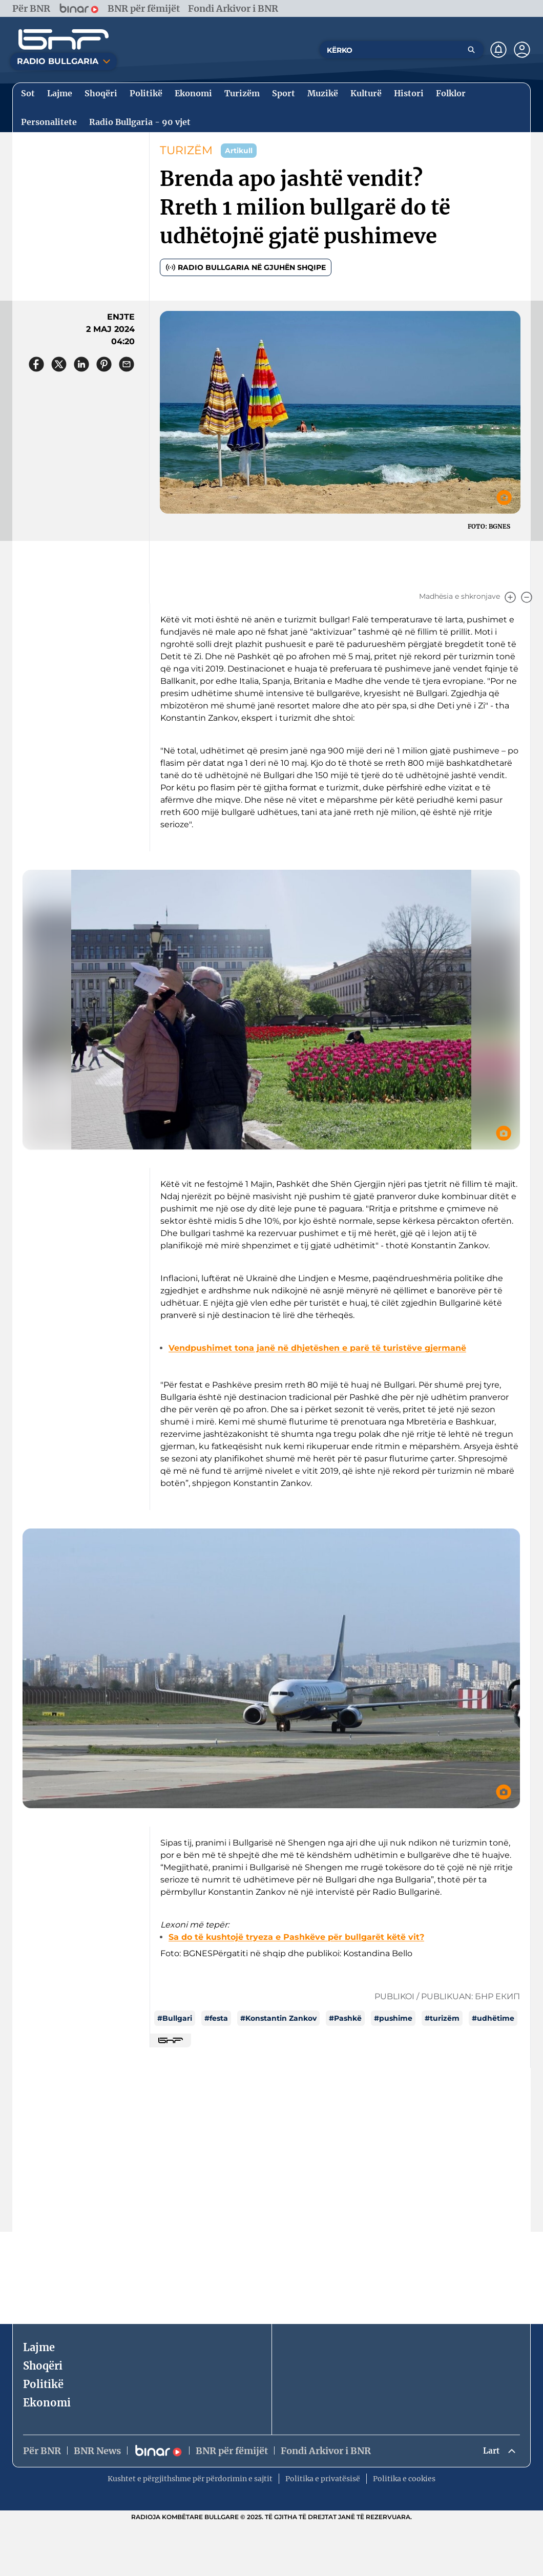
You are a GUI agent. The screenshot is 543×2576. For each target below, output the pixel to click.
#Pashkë (345, 2018)
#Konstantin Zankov (278, 2018)
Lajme (39, 2347)
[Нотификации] (498, 49)
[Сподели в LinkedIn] (81, 364)
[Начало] (63, 39)
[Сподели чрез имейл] (126, 364)
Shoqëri (42, 2365)
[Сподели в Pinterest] (104, 364)
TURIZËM (186, 150)
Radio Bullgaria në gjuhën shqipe (245, 267)
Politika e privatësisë (322, 2480)
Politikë (43, 2384)
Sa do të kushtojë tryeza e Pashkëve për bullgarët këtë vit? (296, 1937)
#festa (216, 2018)
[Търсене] (471, 49)
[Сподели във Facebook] (36, 364)
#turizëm (442, 2018)
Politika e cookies (404, 2480)
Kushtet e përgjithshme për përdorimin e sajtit (190, 2480)
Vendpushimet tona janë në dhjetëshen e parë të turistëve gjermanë (317, 1348)
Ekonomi (47, 2402)
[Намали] (526, 597)
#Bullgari (174, 2018)
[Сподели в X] (59, 364)
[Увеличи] (510, 597)
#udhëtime (493, 2018)
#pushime (393, 2018)
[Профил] (522, 49)
